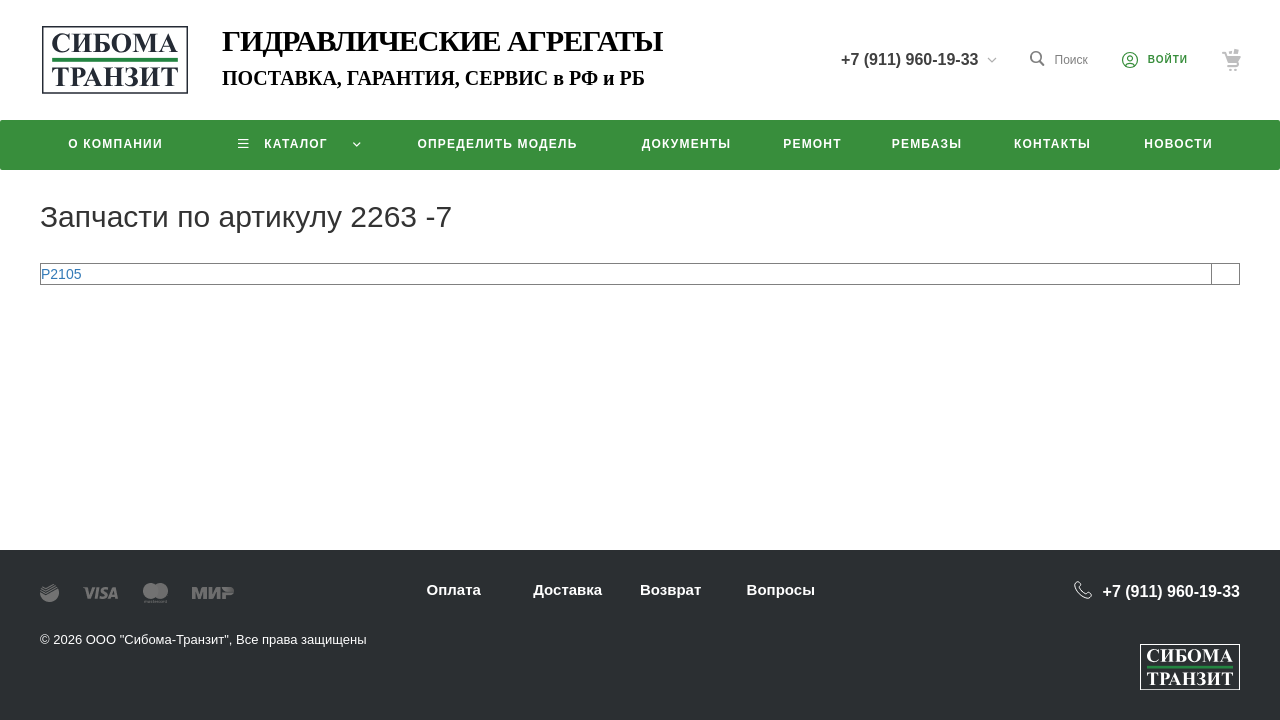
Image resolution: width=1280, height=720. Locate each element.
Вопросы (781, 589)
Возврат (670, 589)
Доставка (567, 589)
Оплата (454, 589)
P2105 (61, 274)
